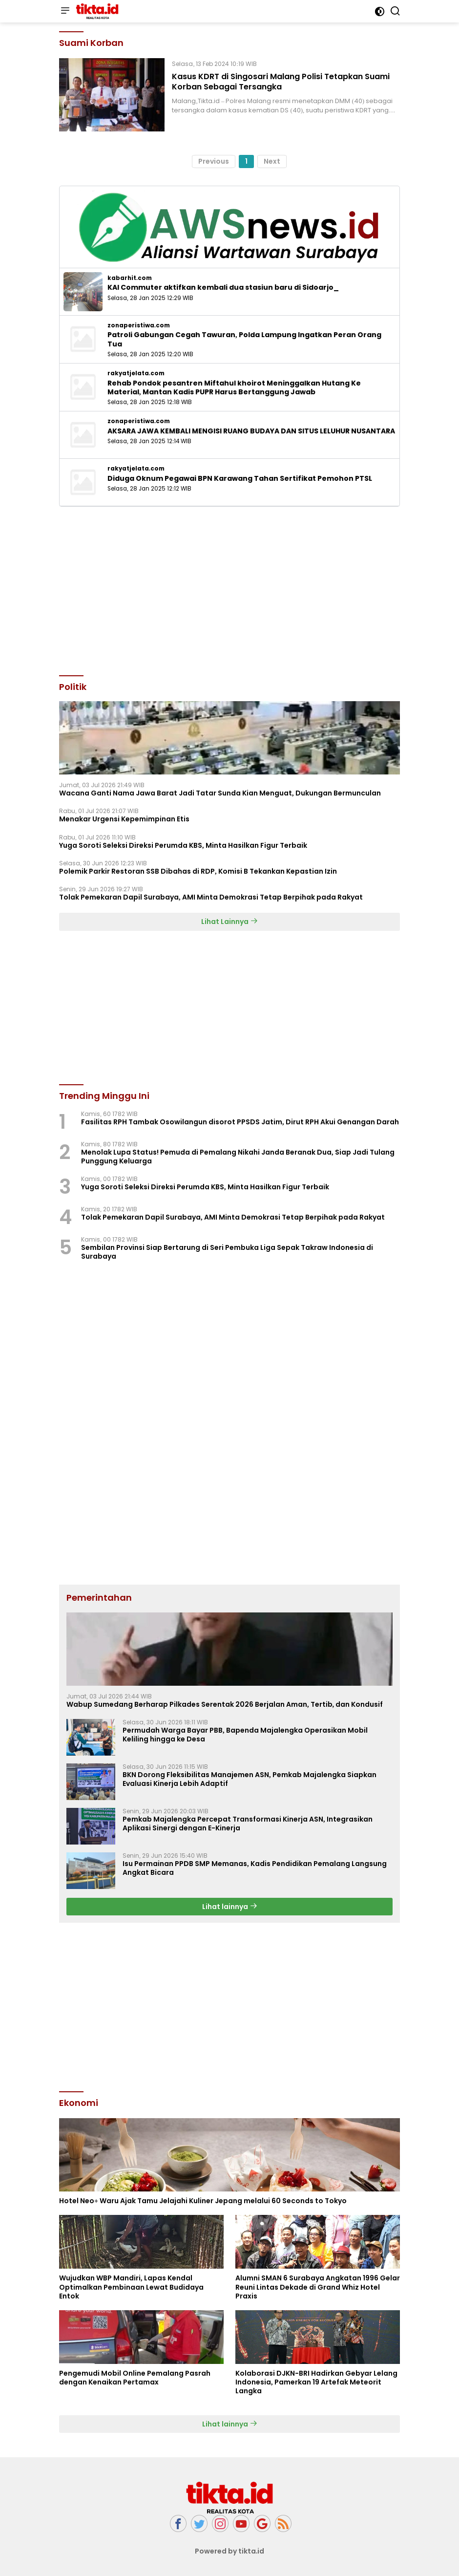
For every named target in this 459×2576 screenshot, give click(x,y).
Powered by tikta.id (230, 2551)
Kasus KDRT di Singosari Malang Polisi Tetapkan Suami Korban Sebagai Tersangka (281, 81)
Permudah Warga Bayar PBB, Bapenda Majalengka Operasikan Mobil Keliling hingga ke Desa (245, 1734)
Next (272, 161)
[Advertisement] (229, 589)
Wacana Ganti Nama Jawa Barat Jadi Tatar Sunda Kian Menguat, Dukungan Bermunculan (220, 793)
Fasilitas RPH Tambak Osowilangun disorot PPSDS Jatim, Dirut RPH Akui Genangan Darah (240, 1121)
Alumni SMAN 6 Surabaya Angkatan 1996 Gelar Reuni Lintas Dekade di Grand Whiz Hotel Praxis (317, 2287)
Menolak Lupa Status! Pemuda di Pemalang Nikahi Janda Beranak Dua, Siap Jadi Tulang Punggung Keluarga (238, 1156)
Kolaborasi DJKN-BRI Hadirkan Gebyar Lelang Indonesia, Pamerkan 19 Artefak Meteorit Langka (316, 2382)
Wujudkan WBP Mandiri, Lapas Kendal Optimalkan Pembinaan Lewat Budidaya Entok (131, 2287)
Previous (213, 161)
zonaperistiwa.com (138, 325)
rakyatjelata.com (136, 373)
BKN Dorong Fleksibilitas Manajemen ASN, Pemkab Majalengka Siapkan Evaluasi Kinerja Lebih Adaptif (249, 1779)
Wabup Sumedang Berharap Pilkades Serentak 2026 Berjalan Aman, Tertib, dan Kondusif (224, 1704)
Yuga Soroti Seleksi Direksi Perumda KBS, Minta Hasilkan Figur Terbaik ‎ (184, 845)
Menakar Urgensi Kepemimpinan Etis (124, 819)
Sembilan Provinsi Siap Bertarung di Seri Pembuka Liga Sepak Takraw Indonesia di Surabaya (227, 1252)
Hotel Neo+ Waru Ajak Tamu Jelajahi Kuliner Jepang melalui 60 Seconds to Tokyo (203, 2200)
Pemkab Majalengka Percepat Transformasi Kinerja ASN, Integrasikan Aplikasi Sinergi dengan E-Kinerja (248, 1823)
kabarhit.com (129, 278)
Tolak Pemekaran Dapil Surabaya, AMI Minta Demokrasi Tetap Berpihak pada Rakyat (211, 897)
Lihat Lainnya (229, 921)
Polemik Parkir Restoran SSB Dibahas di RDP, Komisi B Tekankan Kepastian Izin (198, 871)
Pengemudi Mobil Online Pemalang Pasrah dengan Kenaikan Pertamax (134, 2377)
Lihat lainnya (229, 1906)
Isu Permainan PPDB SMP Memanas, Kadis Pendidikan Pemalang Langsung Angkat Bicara (255, 1868)
